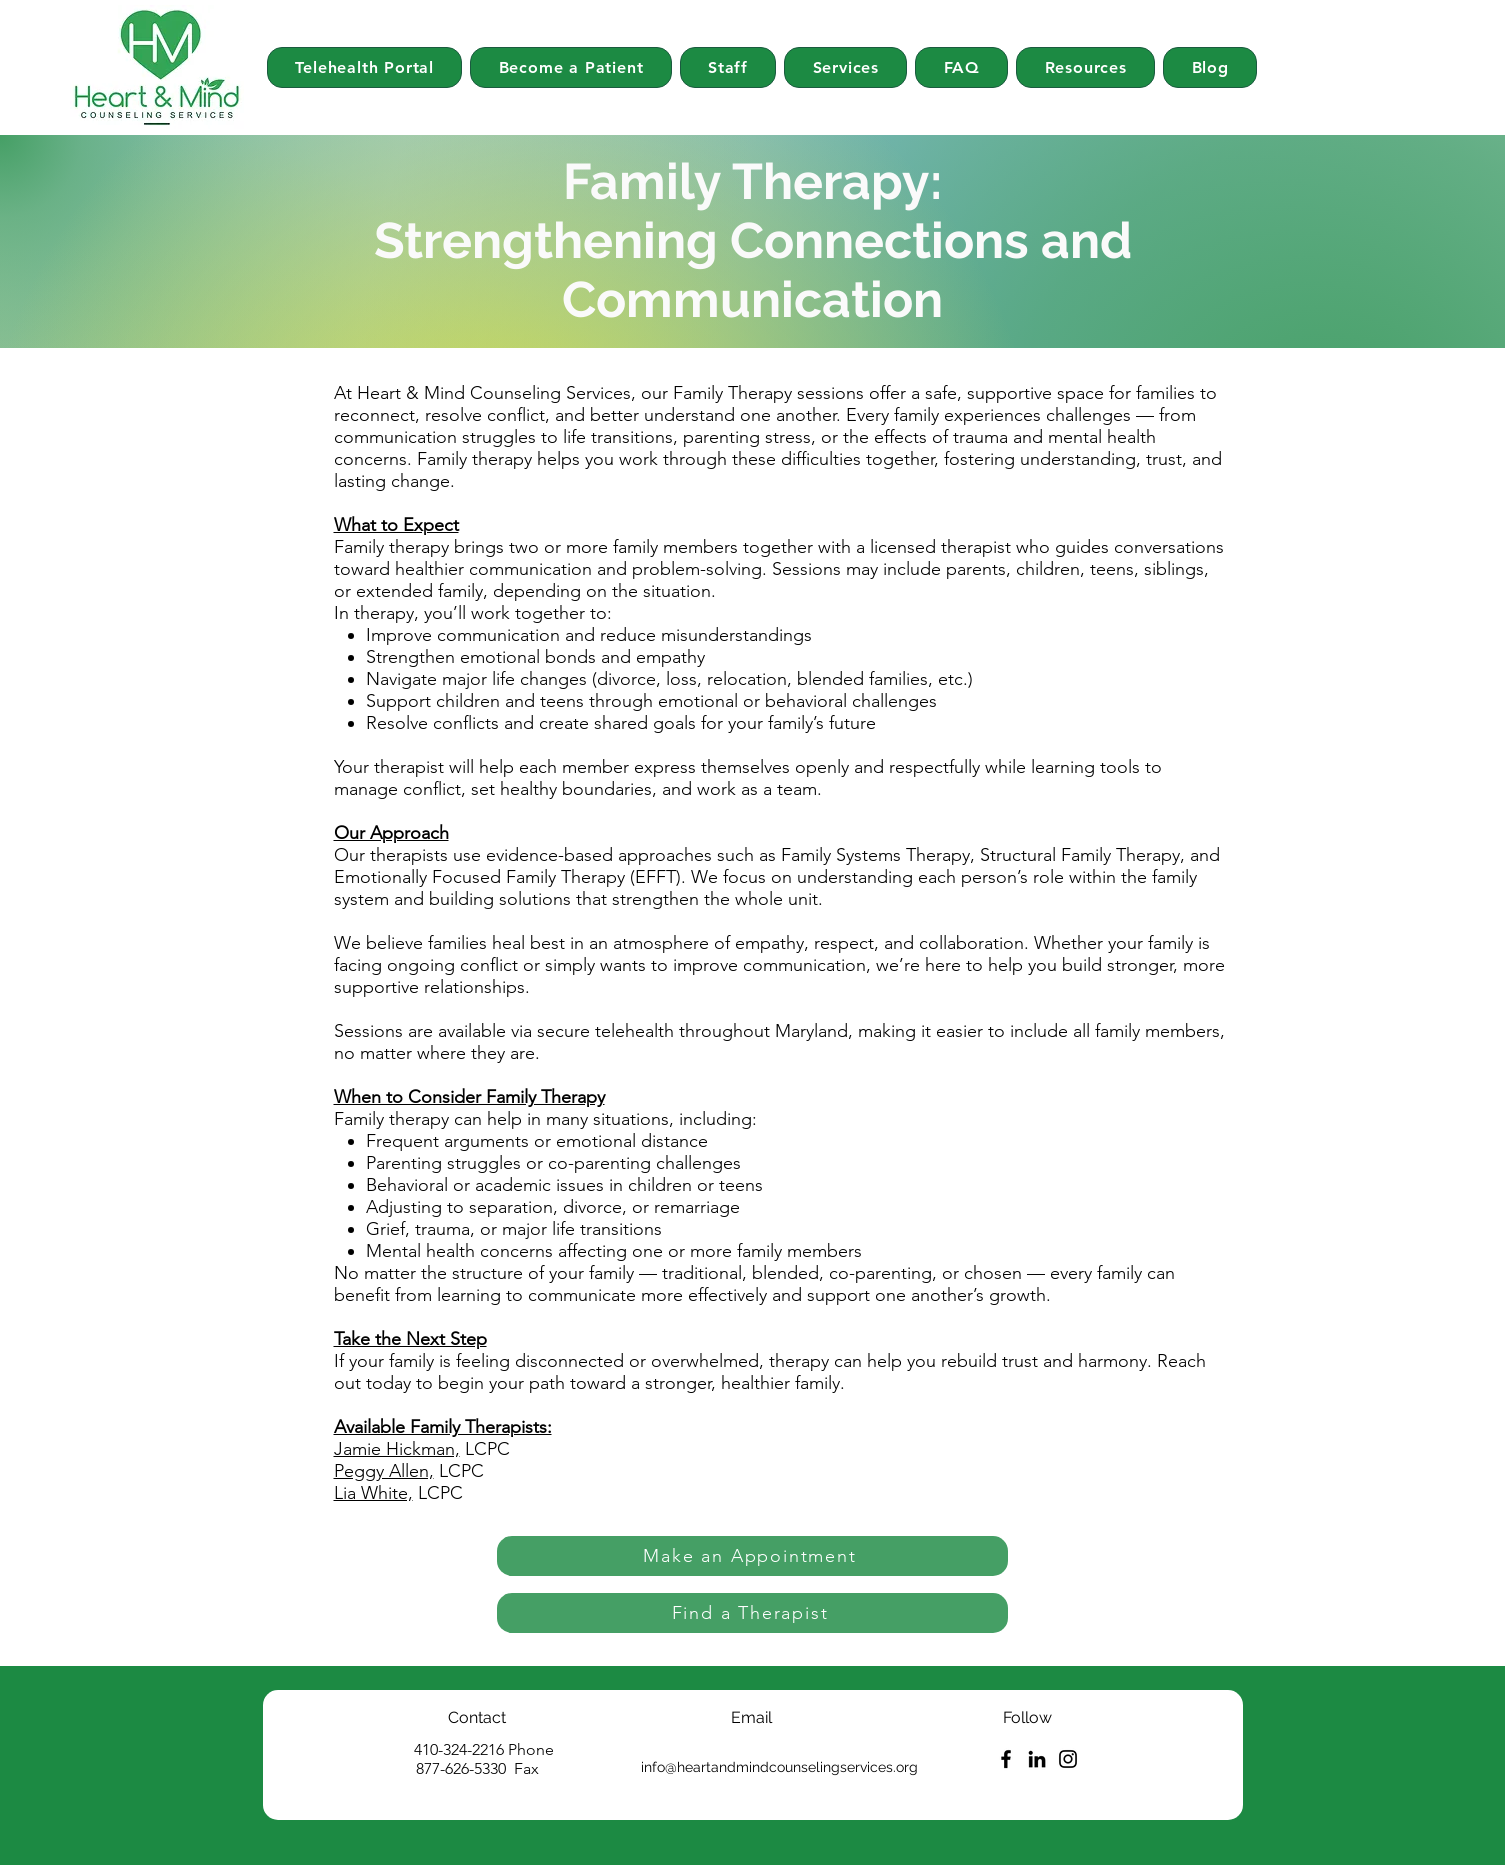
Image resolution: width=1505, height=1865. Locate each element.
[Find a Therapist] (752, 1613)
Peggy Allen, (384, 1471)
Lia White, (373, 1493)
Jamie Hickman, (397, 1449)
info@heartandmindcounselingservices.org (779, 1767)
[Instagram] (1068, 1759)
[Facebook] (1006, 1759)
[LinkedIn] (1037, 1759)
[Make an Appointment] (752, 1556)
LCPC (485, 1449)
